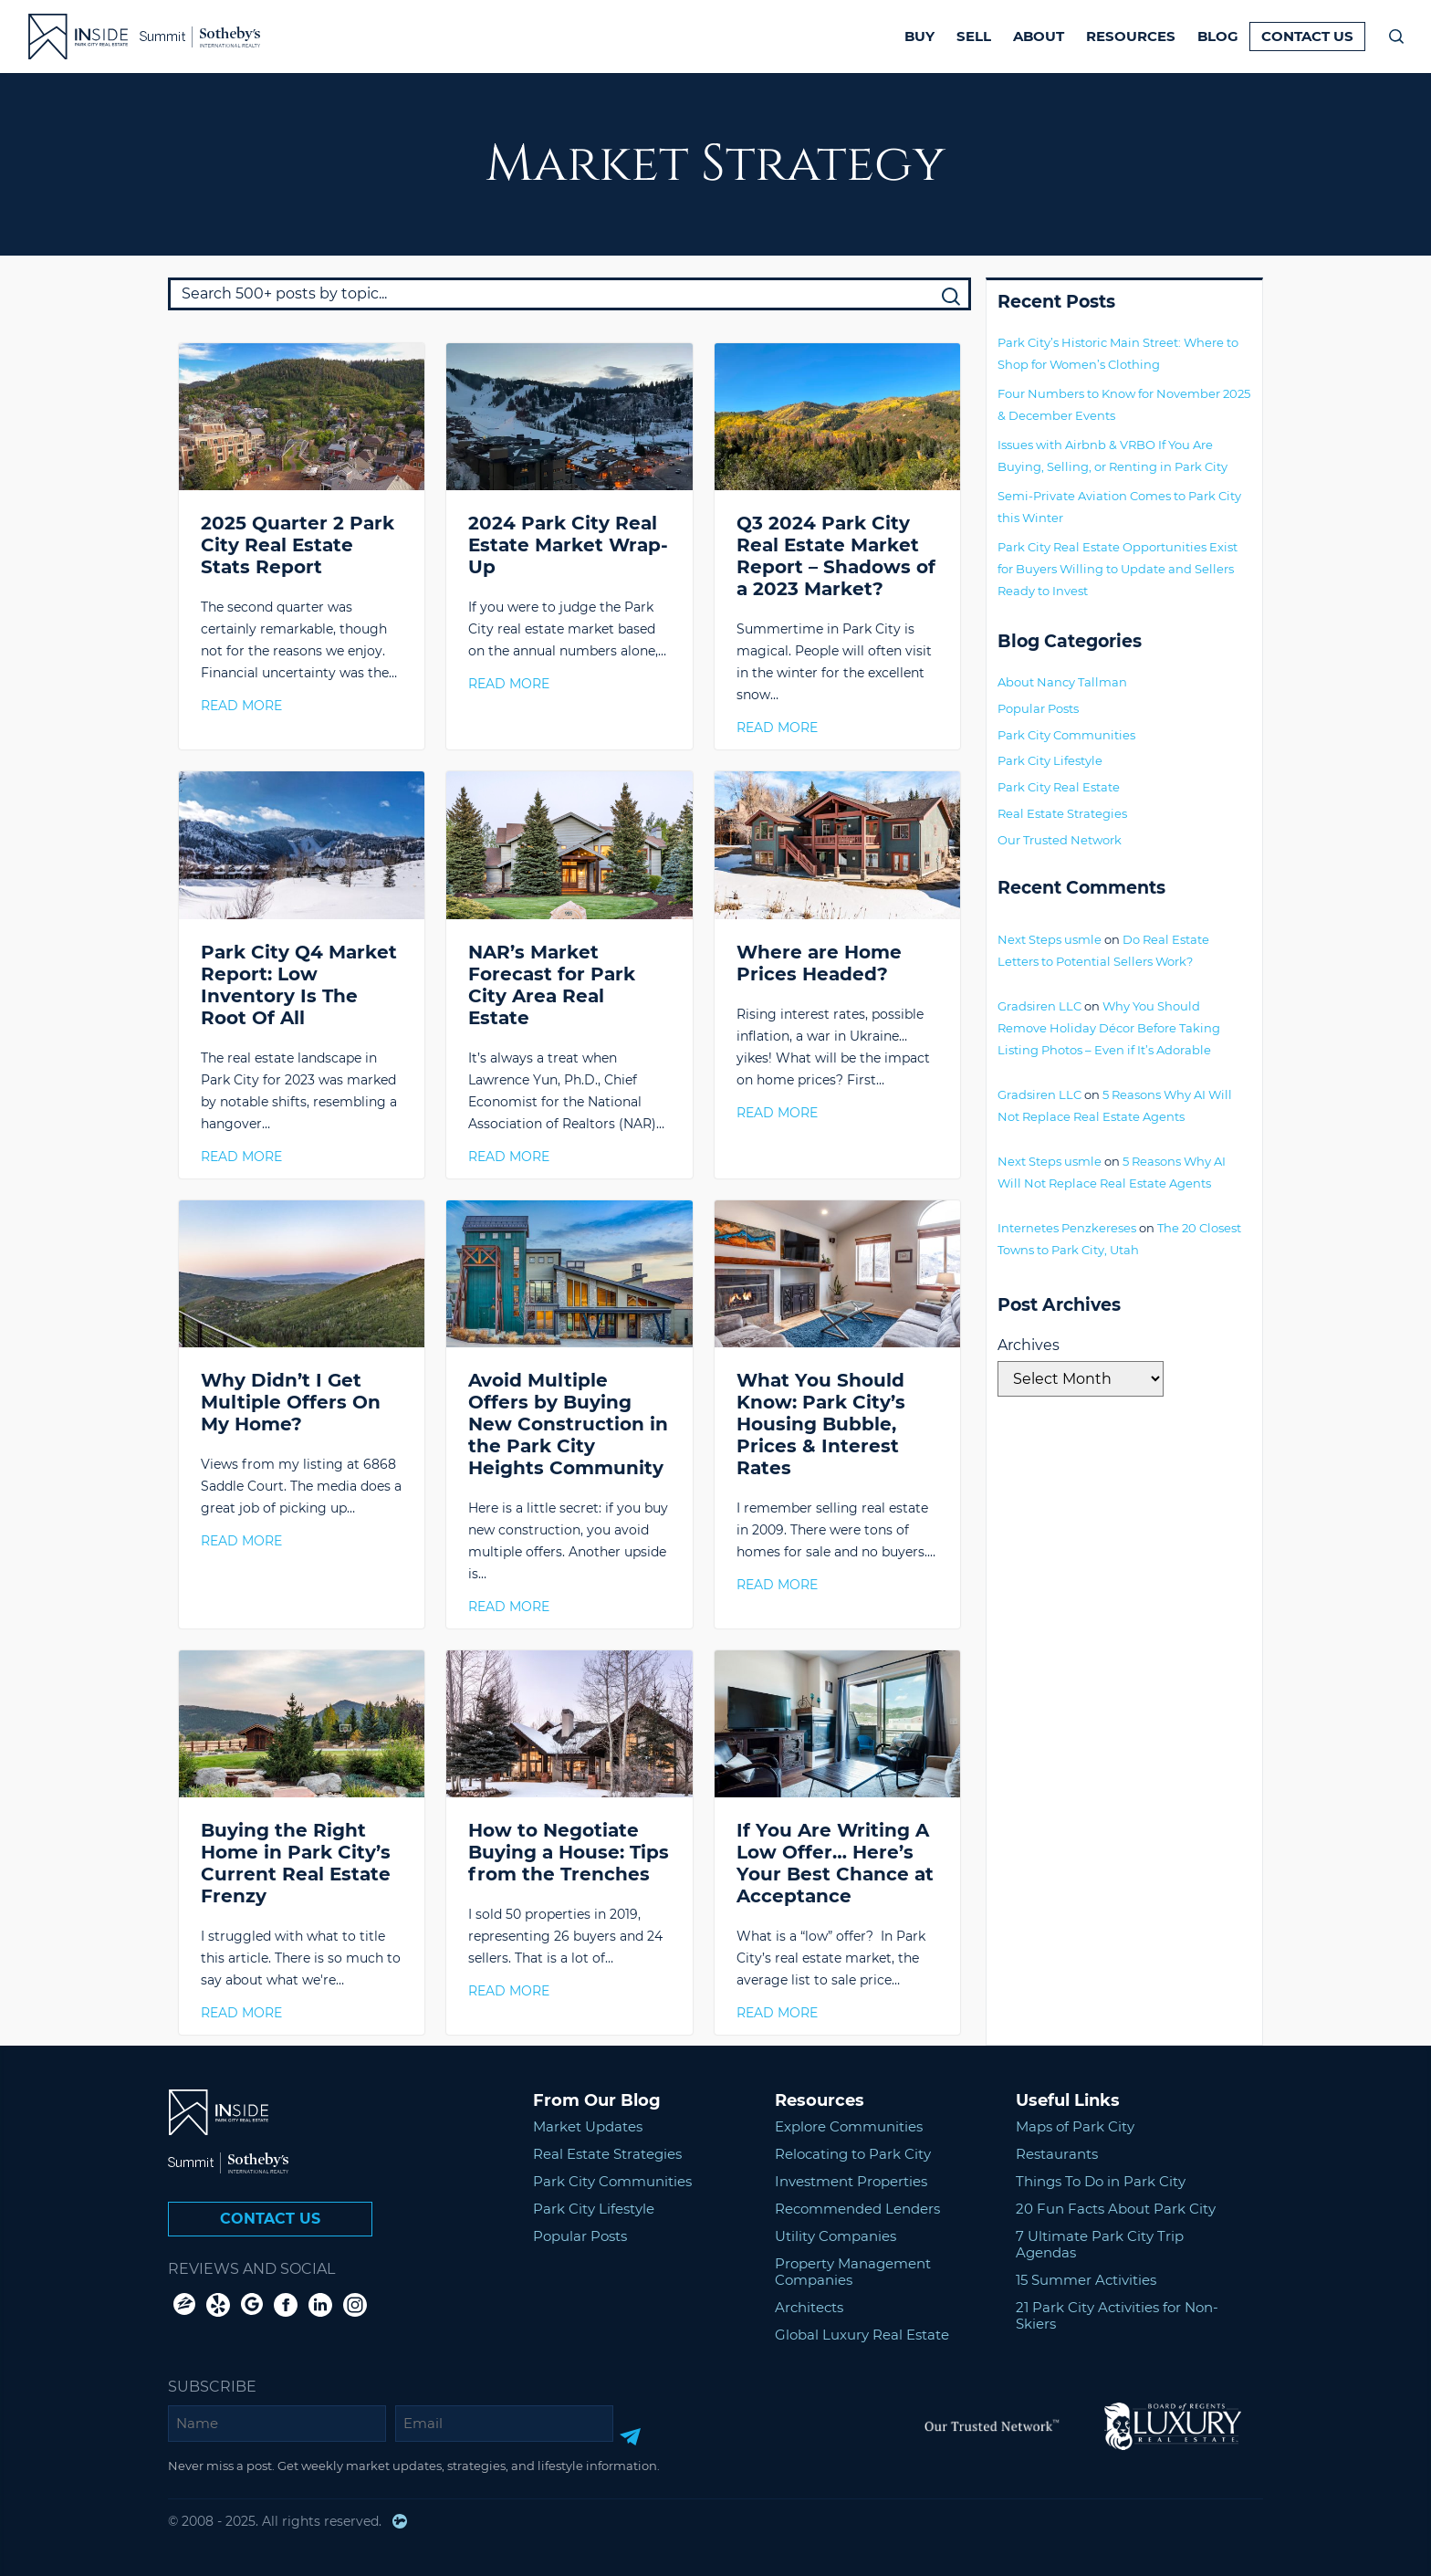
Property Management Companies (853, 2271)
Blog (1217, 36)
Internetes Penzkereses (1067, 1227)
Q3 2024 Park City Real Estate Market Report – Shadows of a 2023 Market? (835, 556)
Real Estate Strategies (1062, 813)
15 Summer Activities (1086, 2279)
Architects (809, 2307)
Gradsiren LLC (1039, 1006)
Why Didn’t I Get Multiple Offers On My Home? (291, 1402)
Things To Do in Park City (1101, 2181)
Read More (241, 705)
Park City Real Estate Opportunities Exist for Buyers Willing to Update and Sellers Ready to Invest (1118, 568)
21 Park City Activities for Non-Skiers (1117, 2315)
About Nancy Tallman (1062, 682)
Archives (1029, 1345)
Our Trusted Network (1060, 839)
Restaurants (1057, 2153)
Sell (973, 36)
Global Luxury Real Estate (862, 2334)
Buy (919, 36)
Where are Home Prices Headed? (819, 963)
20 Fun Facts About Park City (1116, 2208)
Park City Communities (1066, 735)
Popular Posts (1038, 708)
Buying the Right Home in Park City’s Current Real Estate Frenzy (296, 1863)
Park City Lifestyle (1050, 760)
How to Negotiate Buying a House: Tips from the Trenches (568, 1852)
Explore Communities (849, 2126)
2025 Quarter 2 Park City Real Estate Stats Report (297, 545)
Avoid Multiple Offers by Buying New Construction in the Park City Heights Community (568, 1424)
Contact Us (1307, 36)
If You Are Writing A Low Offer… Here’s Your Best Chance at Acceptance (835, 1863)
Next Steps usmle (1050, 939)
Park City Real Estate (1059, 787)
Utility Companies (835, 2236)
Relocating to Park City (853, 2153)
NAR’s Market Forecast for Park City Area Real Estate (551, 985)
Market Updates (587, 2126)
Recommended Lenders (857, 2208)
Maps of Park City (1075, 2126)
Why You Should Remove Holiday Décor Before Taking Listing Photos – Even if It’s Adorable (1109, 1028)
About (1038, 36)
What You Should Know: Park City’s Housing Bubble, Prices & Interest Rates (820, 1424)
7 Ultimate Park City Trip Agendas (1100, 2244)
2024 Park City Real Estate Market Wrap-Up (568, 545)
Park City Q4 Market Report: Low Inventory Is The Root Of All (299, 985)
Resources (1130, 36)
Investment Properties (851, 2181)
